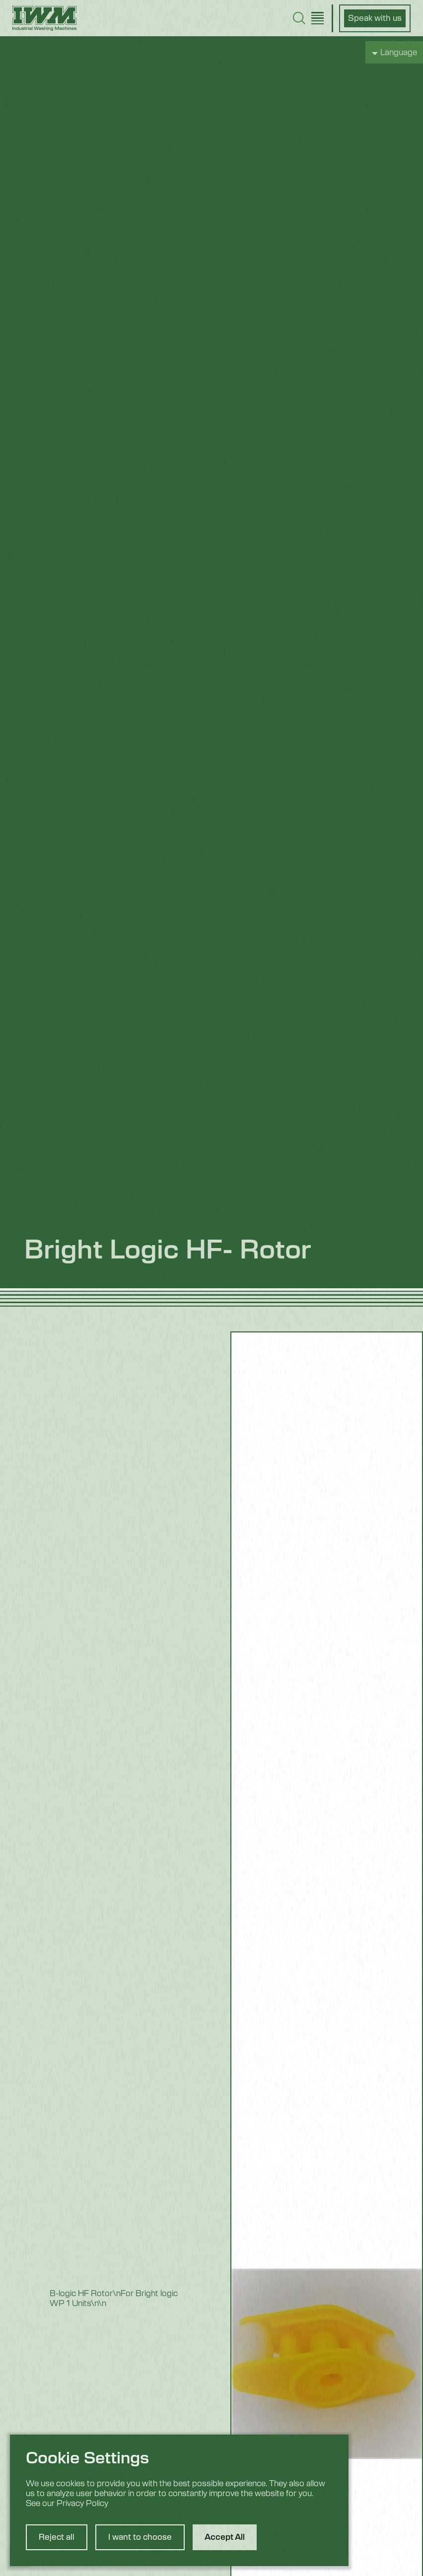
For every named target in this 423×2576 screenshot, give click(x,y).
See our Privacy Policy (67, 2504)
